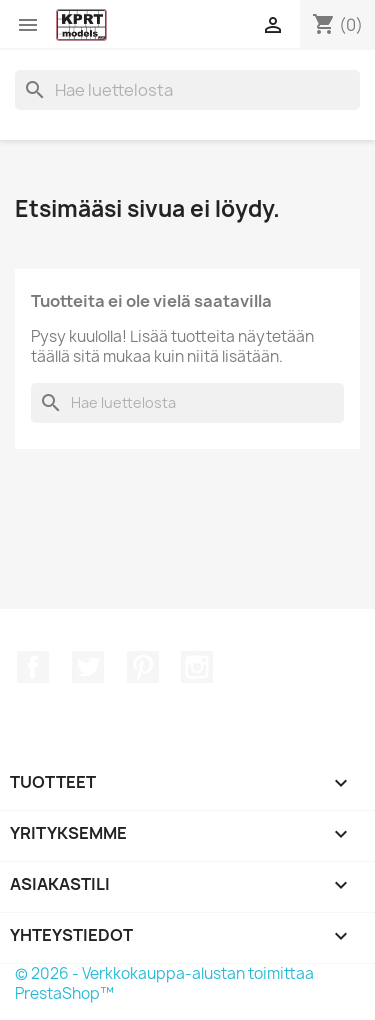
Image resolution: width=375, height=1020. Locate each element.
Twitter (88, 667)
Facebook (33, 667)
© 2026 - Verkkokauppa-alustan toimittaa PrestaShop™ (164, 983)
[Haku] (187, 90)
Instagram (197, 667)
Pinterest (143, 667)
